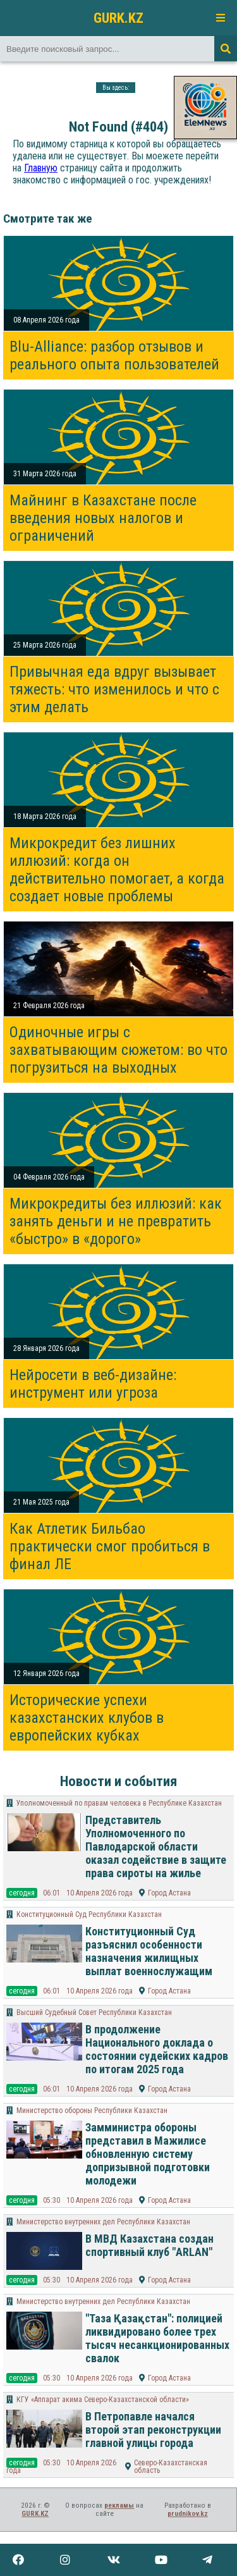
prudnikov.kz (187, 2514)
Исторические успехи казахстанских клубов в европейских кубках (86, 1717)
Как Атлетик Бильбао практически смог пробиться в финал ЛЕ (109, 1546)
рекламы (119, 2505)
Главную (41, 168)
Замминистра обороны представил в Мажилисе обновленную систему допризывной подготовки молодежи (147, 2154)
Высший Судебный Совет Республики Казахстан (94, 2012)
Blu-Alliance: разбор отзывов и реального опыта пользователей (114, 355)
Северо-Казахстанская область (170, 2466)
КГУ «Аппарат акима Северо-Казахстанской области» (102, 2399)
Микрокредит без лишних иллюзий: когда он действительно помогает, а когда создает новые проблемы (116, 869)
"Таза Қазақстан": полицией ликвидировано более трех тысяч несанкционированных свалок (157, 2338)
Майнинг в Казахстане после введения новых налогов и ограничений (103, 518)
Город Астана (169, 1893)
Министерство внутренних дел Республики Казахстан (103, 2222)
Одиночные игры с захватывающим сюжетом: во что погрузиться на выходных (118, 1049)
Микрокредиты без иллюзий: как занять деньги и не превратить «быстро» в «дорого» (115, 1221)
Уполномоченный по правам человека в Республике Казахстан (119, 1803)
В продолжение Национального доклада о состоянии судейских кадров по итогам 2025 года (156, 2049)
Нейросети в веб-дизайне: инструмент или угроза (92, 1384)
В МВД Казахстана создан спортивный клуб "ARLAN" (149, 2245)
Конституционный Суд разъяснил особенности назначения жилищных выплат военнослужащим (148, 1951)
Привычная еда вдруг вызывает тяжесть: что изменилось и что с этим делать (114, 689)
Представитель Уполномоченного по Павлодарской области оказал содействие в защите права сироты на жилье (155, 1846)
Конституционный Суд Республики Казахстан (89, 1914)
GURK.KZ (118, 17)
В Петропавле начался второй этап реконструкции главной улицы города (153, 2430)
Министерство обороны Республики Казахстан (91, 2110)
